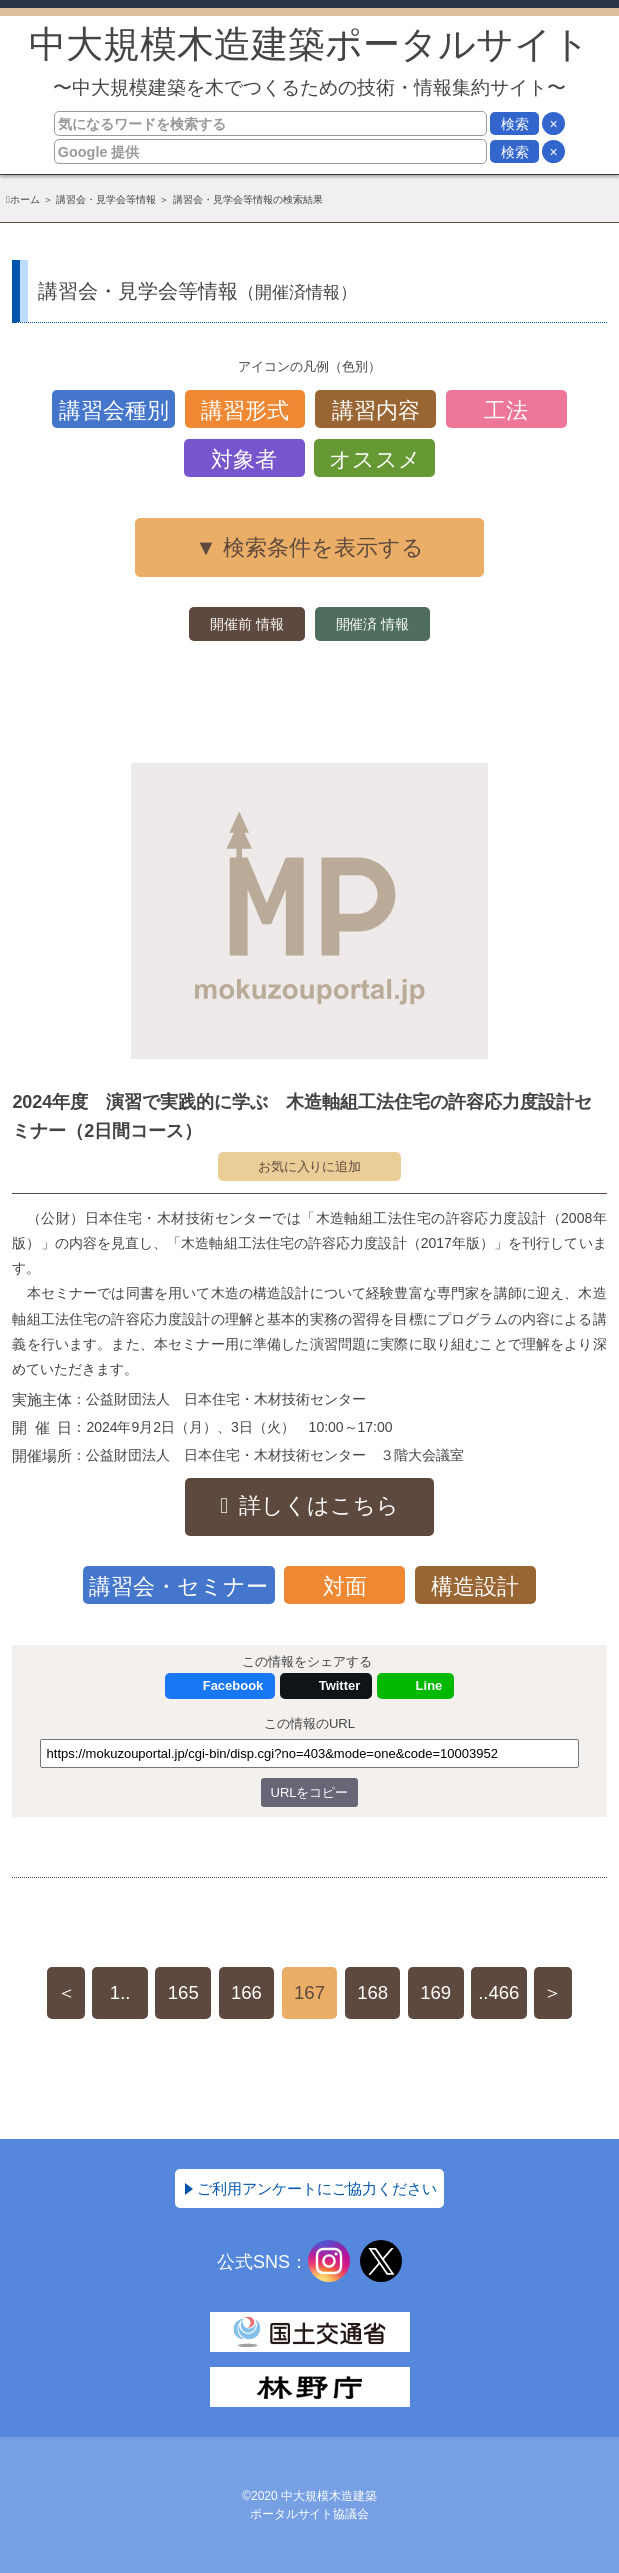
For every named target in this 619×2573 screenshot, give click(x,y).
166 (246, 1992)
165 (183, 1992)
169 (435, 1992)
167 (309, 1992)
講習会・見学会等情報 (106, 199)
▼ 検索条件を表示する (309, 547)
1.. (120, 1992)
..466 (498, 1992)
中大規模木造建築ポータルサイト (309, 60)
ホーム (25, 199)
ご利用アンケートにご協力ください (317, 2188)
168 (372, 1992)
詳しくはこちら (319, 1505)
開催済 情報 (373, 624)
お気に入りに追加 (310, 1166)
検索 (515, 124)
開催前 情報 (247, 624)
